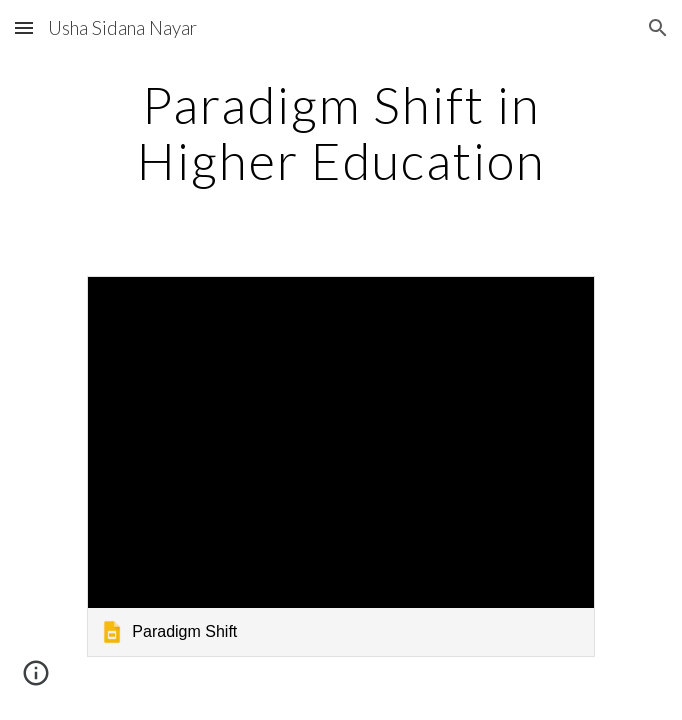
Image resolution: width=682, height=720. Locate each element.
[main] (340, 132)
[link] (340, 466)
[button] (24, 27)
